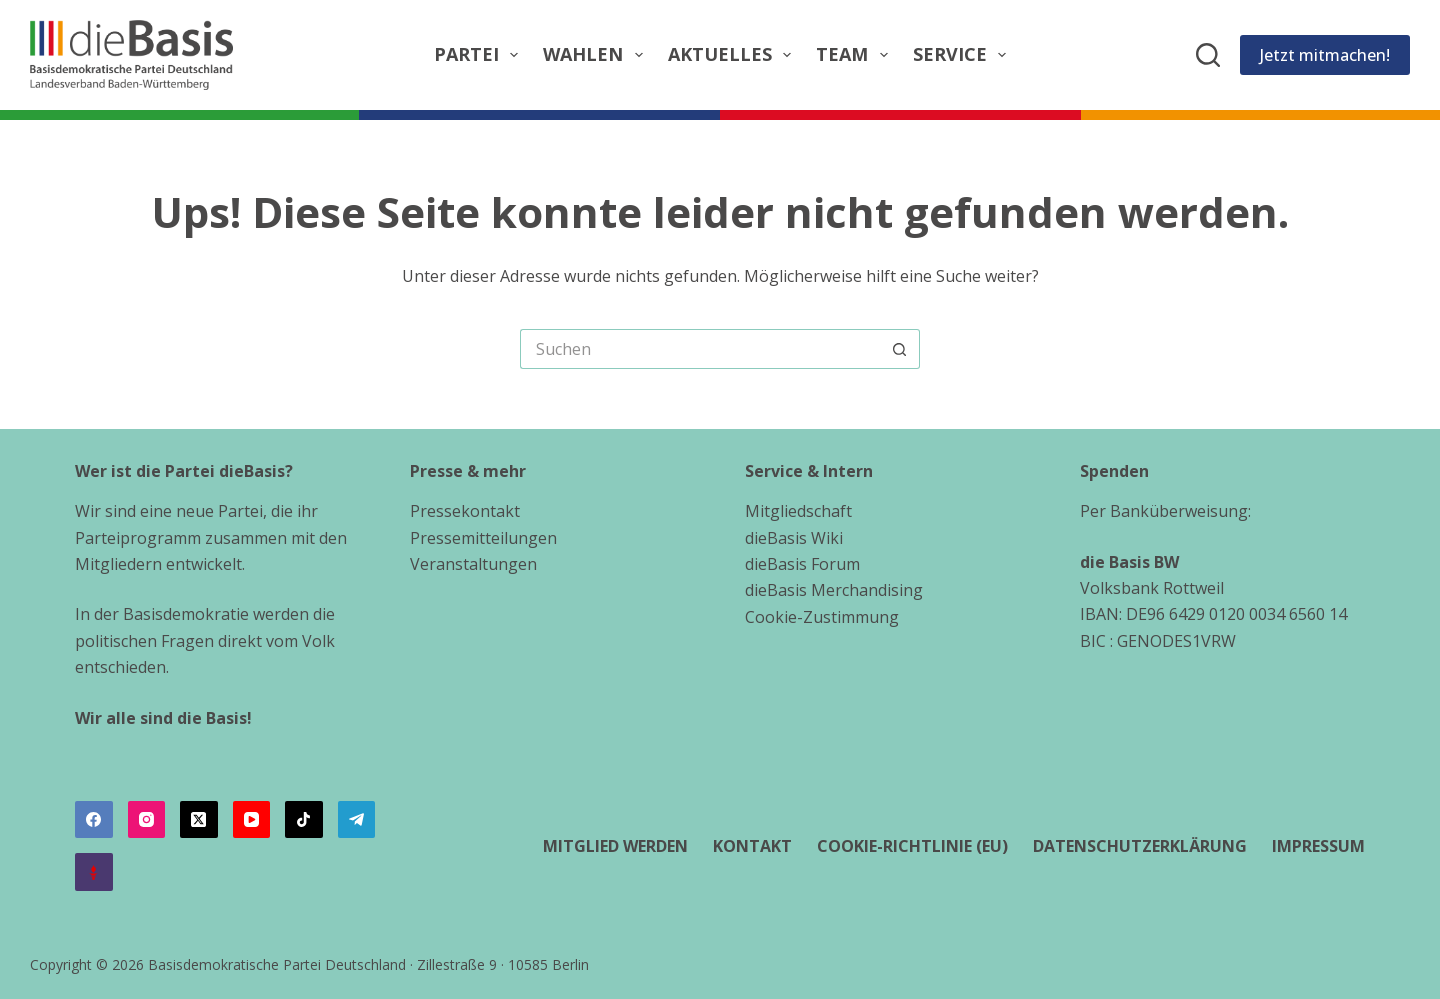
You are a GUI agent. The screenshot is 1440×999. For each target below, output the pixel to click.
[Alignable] (94, 872)
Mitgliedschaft (798, 511)
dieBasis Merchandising (834, 590)
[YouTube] (252, 820)
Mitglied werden (615, 846)
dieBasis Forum (802, 564)
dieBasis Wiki (794, 538)
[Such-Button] (900, 349)
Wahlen (597, 54)
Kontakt (752, 846)
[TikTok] (304, 820)
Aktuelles (734, 54)
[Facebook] (94, 820)
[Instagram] (147, 820)
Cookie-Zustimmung (822, 617)
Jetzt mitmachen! (1325, 55)
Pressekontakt (465, 511)
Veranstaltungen (473, 564)
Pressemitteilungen (483, 538)
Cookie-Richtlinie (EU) (912, 846)
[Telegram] (357, 820)
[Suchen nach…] (700, 349)
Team (856, 54)
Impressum (1318, 846)
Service (964, 54)
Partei (480, 54)
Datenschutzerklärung (1140, 846)
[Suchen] (1208, 55)
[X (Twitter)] (199, 820)
